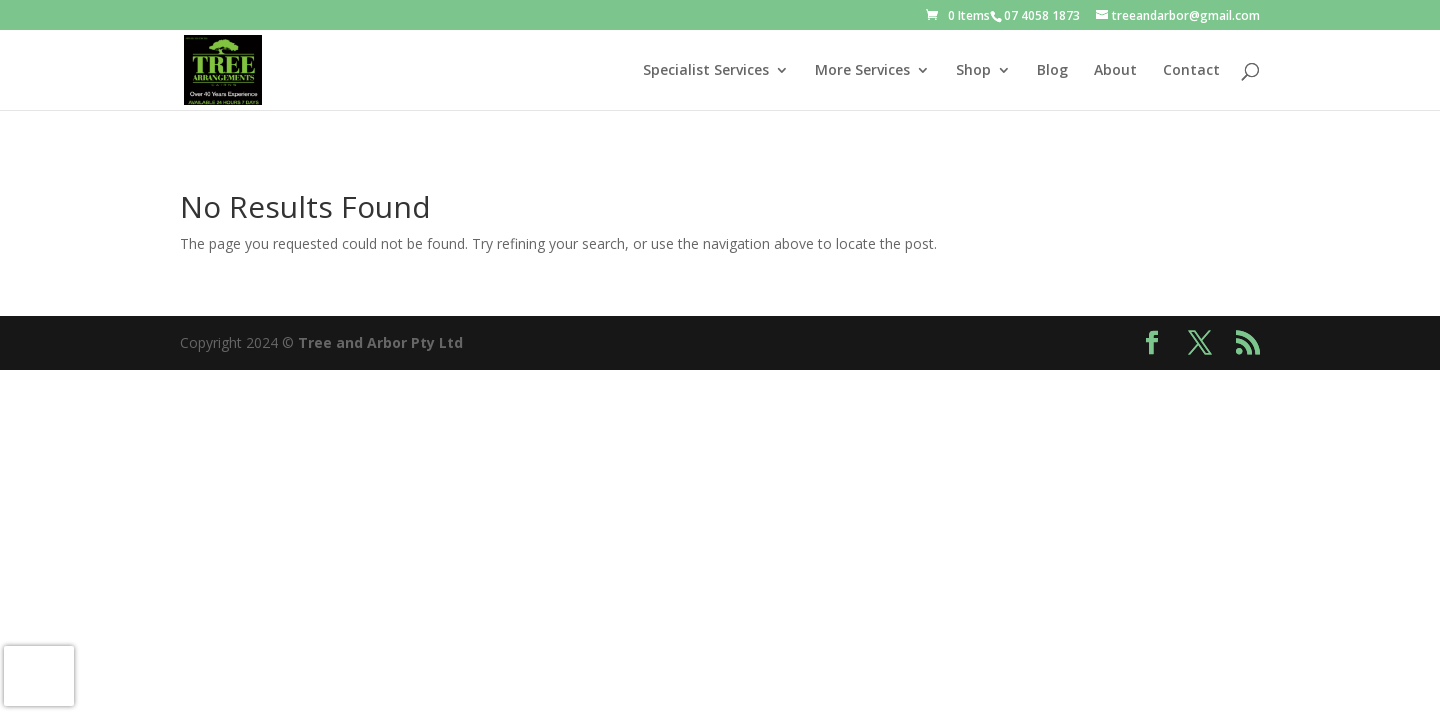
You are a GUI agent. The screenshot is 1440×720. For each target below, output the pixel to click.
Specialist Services (706, 71)
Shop (973, 71)
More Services (862, 71)
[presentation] (39, 676)
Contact (1191, 71)
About (1115, 71)
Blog (1052, 71)
